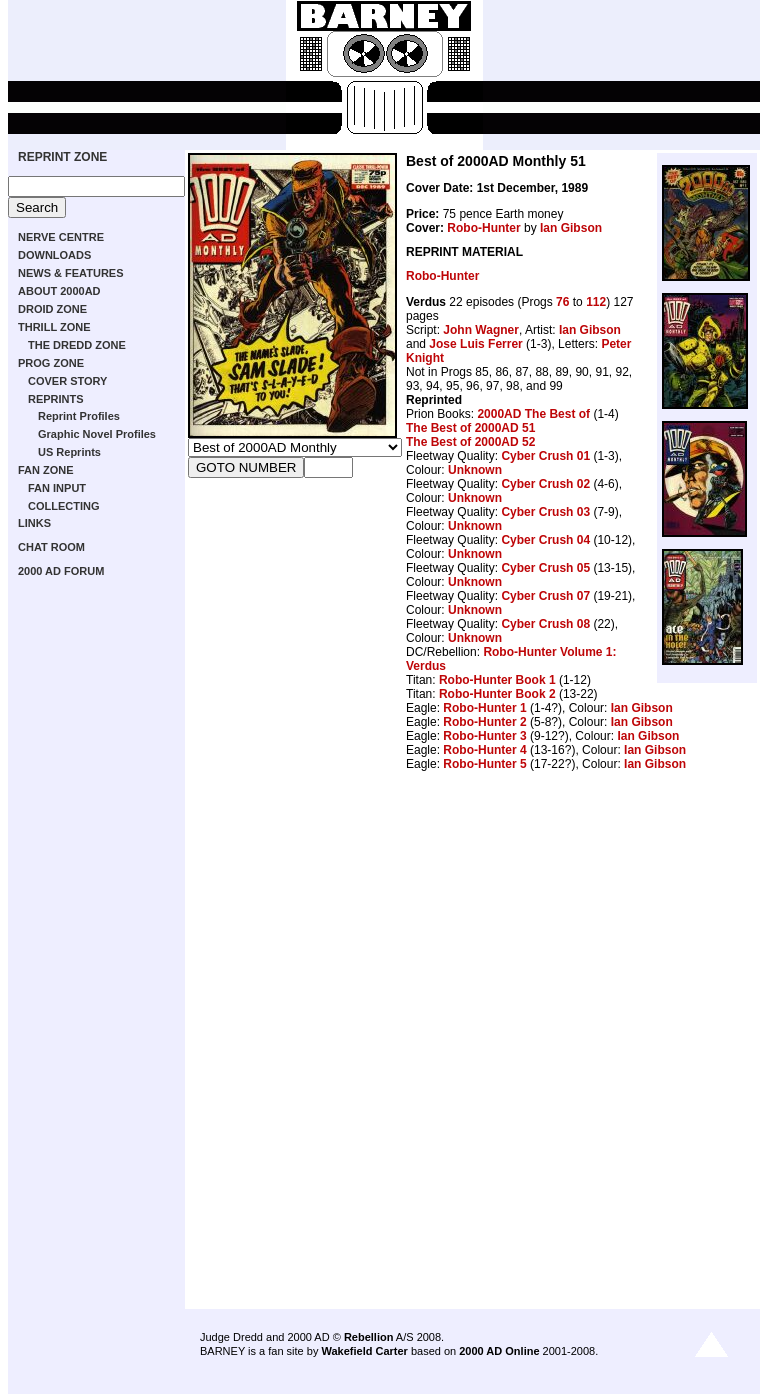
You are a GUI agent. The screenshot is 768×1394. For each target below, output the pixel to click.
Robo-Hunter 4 (484, 750)
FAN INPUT (57, 488)
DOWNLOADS (54, 255)
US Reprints (69, 452)
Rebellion (369, 1337)
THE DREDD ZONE (77, 345)
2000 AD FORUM (61, 571)
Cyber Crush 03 (545, 512)
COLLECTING (64, 506)
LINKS (34, 523)
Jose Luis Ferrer (475, 344)
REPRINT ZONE (62, 157)
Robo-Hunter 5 (484, 764)
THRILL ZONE (54, 327)
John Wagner (481, 330)
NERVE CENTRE (61, 237)
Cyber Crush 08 (545, 624)
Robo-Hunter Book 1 (497, 680)
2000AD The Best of (533, 414)
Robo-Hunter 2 (484, 722)
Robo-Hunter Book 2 (497, 694)
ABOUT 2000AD (59, 291)
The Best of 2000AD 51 (470, 428)
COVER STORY (67, 381)
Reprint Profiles (79, 416)
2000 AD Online (499, 1351)
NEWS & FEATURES (71, 273)
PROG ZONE (51, 363)
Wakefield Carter (364, 1351)
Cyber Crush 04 (545, 540)
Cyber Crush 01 (545, 456)
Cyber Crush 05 (545, 568)
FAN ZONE (46, 470)
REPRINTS (56, 399)
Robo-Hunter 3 (484, 736)
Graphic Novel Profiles (97, 434)
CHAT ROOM (51, 547)
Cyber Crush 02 (545, 484)
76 (562, 302)
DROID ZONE (52, 309)
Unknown (475, 470)
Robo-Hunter (483, 228)
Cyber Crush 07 (545, 596)
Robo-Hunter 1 (484, 708)
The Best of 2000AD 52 (470, 442)
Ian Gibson (571, 228)
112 (596, 302)
